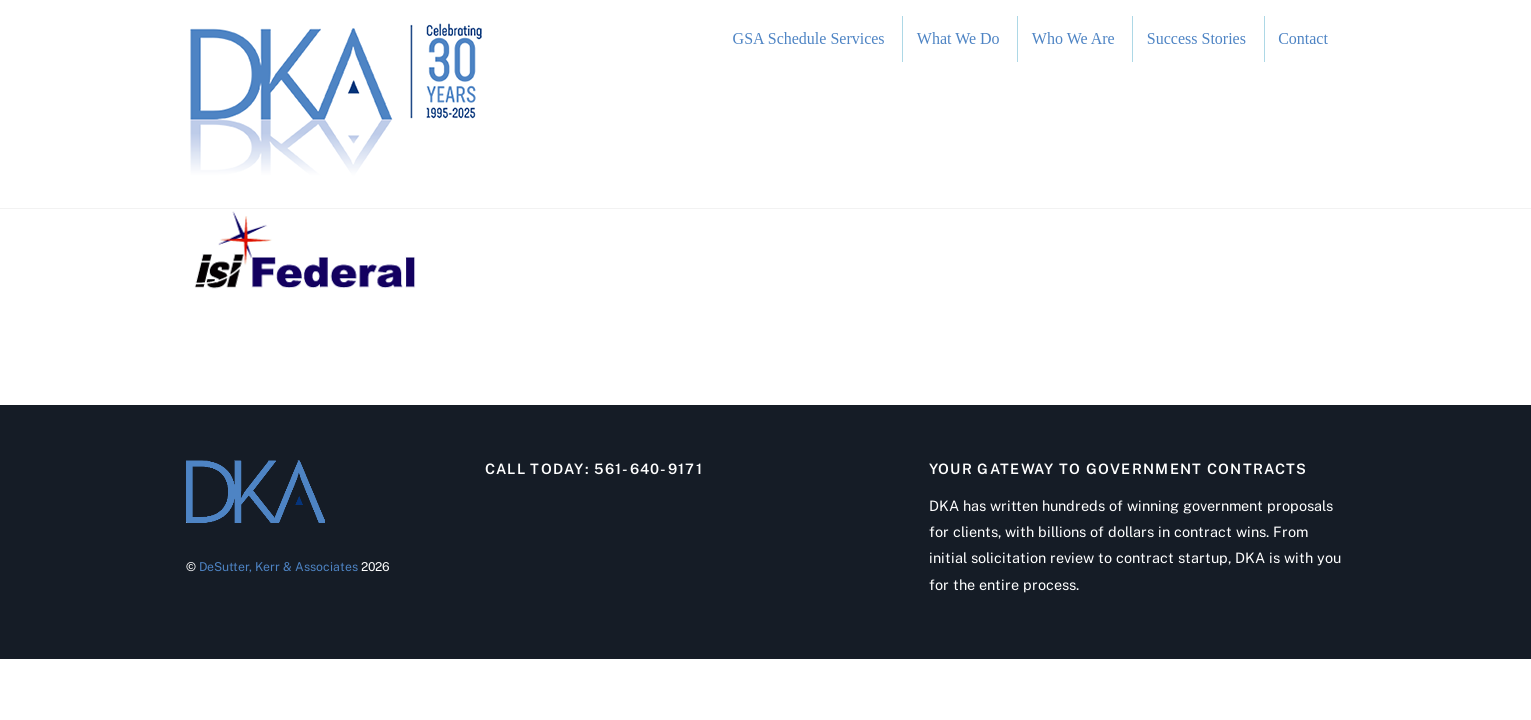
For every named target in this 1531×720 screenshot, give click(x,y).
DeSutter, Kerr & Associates (278, 566)
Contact (1303, 38)
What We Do (958, 38)
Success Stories (1196, 38)
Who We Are (1073, 38)
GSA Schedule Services (809, 38)
